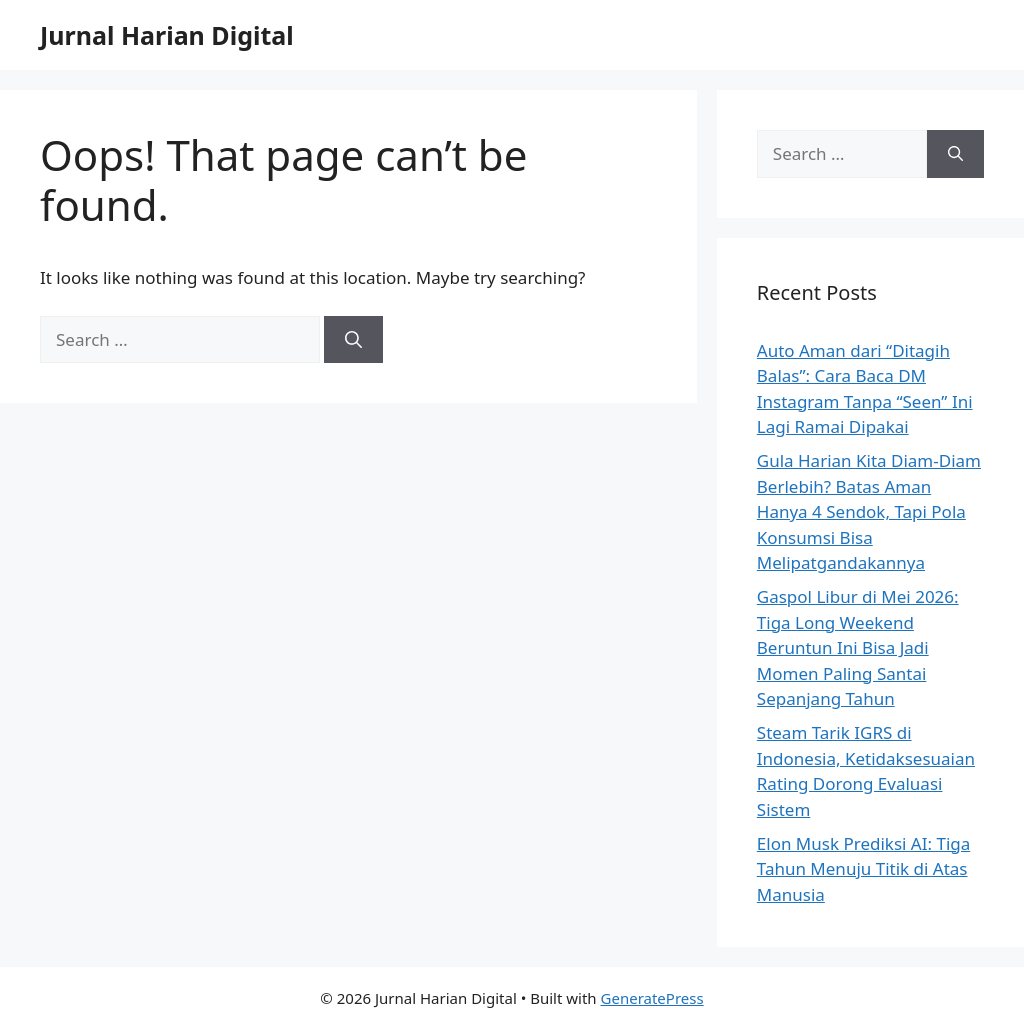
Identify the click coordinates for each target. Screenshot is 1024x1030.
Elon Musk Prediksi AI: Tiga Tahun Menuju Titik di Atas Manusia (863, 869)
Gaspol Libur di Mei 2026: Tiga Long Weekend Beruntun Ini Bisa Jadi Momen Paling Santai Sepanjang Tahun (858, 647)
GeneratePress (652, 998)
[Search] (353, 340)
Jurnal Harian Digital (167, 35)
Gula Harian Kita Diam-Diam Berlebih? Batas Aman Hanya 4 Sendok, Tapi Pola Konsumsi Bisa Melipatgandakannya (869, 511)
